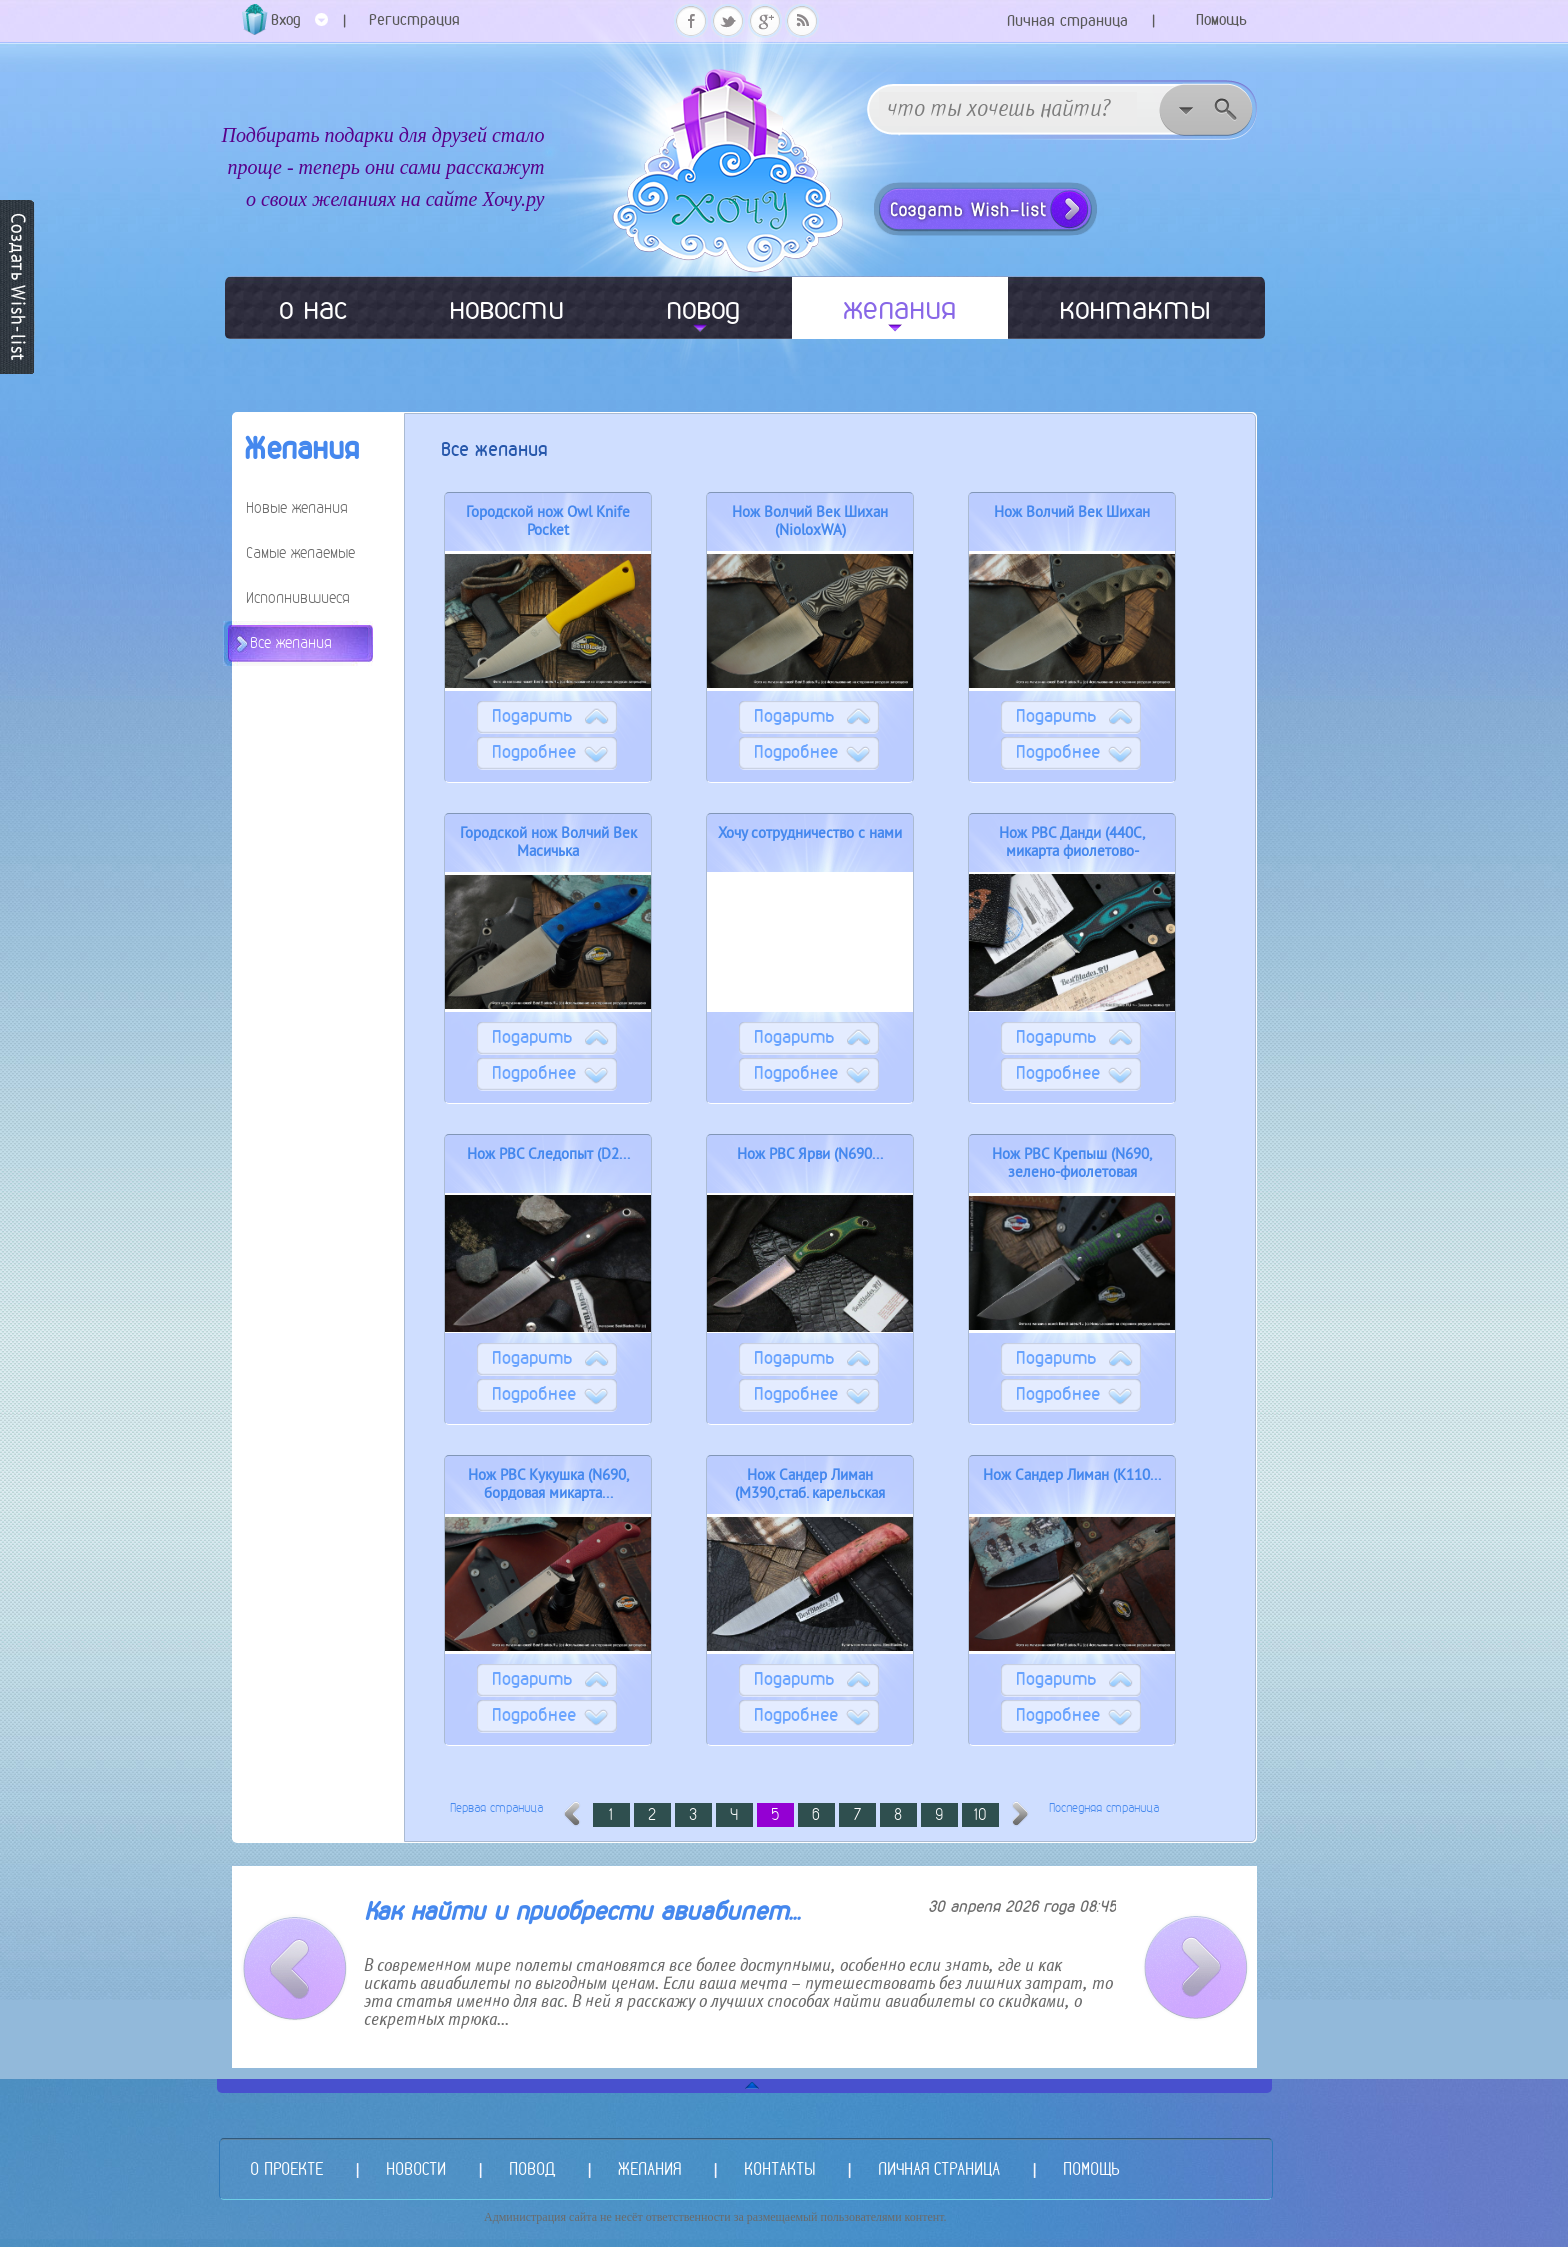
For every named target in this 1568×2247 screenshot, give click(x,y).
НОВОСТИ (416, 2168)
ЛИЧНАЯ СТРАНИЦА (939, 2168)
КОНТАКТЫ (779, 2168)
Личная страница (1067, 20)
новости (506, 308)
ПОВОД (532, 2168)
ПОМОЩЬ (1091, 2168)
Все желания (291, 642)
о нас (313, 308)
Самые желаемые (300, 552)
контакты (1135, 308)
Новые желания (297, 507)
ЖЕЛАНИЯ (649, 2168)
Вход (299, 26)
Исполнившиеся (298, 597)
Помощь (1221, 19)
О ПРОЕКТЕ (286, 2168)
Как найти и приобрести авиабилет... (582, 1911)
